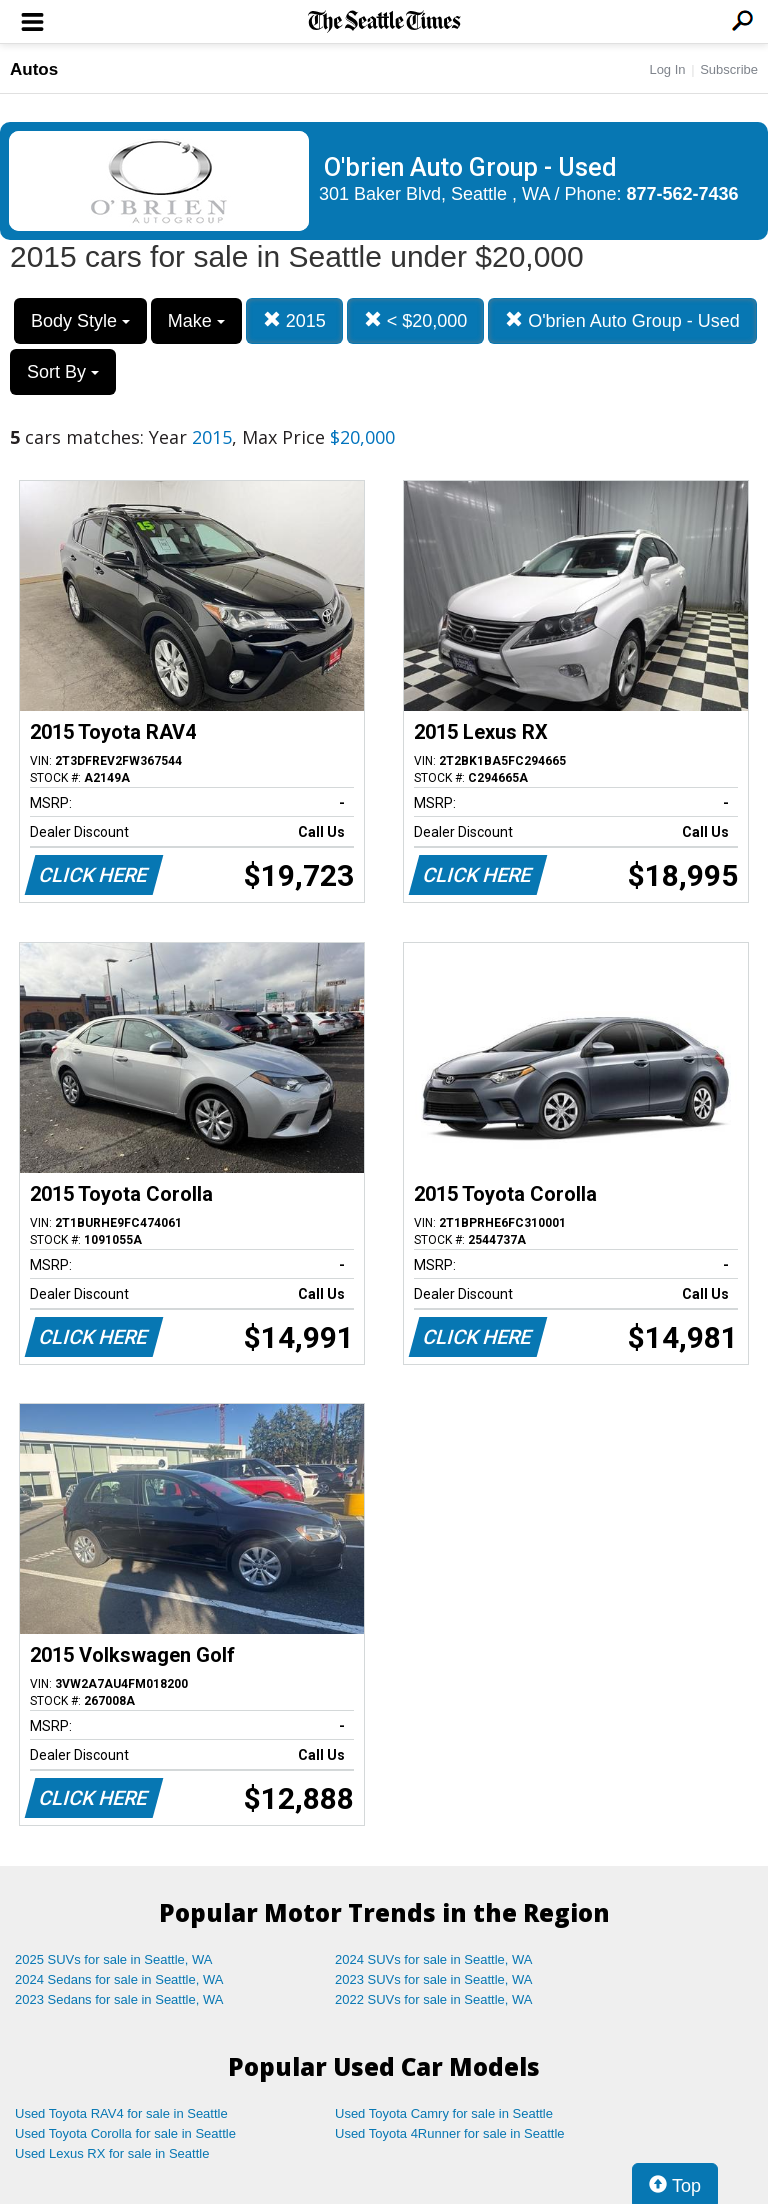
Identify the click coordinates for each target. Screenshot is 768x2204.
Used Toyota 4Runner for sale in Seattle (450, 2133)
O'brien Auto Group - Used (622, 320)
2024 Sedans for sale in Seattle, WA (119, 1979)
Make (196, 321)
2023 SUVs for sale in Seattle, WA (434, 1979)
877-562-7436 (683, 194)
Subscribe (729, 69)
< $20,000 (416, 320)
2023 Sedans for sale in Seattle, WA (119, 1999)
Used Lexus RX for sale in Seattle (112, 2153)
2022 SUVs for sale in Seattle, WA (434, 1999)
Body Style (80, 321)
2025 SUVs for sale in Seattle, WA (114, 1959)
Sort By (63, 372)
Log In (667, 69)
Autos (34, 69)
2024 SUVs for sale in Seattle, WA (434, 1959)
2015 (294, 320)
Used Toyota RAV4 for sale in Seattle (121, 2113)
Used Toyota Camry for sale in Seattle (444, 2113)
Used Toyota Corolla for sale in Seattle (125, 2133)
